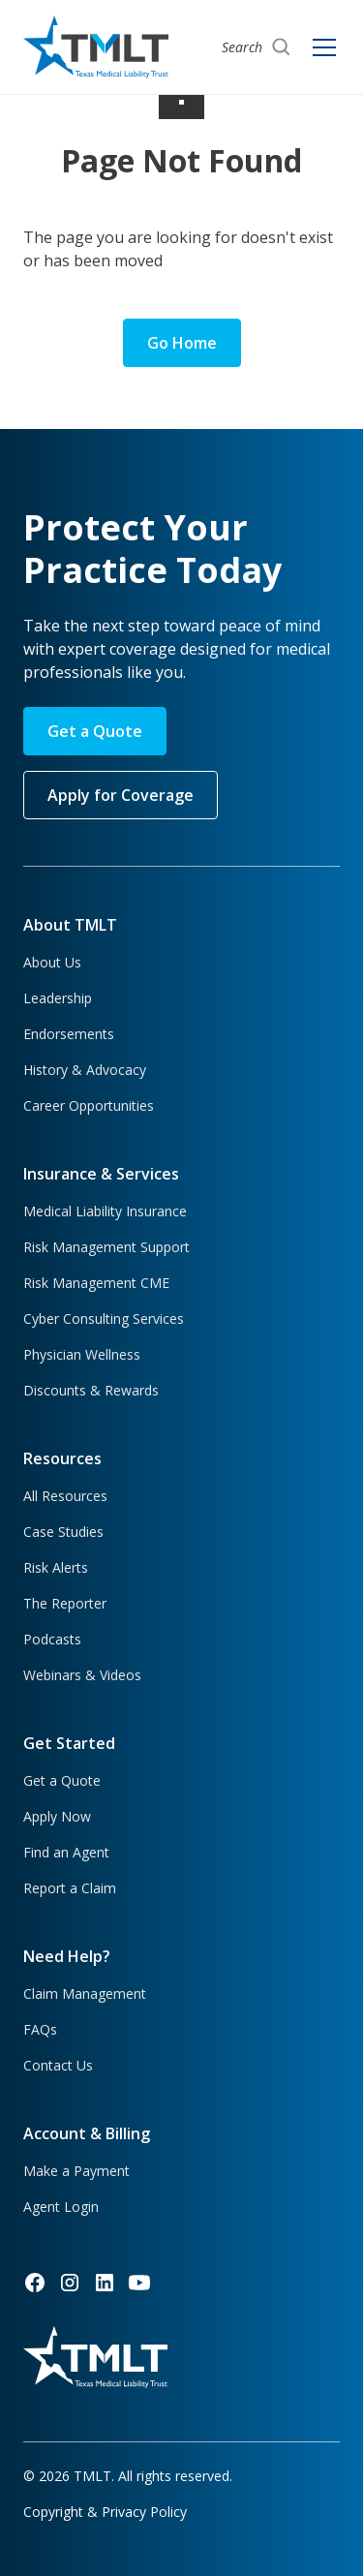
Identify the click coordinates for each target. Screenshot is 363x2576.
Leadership (57, 998)
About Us (52, 962)
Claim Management (84, 1993)
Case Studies (63, 1531)
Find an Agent (66, 1852)
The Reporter (64, 1603)
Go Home (182, 342)
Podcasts (52, 1639)
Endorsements (68, 1034)
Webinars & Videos (82, 1675)
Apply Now (57, 1816)
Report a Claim (69, 1888)
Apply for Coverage (120, 795)
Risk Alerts (55, 1567)
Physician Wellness (81, 1354)
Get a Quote (94, 731)
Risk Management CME (96, 1282)
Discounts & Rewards (91, 1390)
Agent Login (61, 2206)
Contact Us (58, 2065)
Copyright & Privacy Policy (105, 2511)
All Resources (65, 1496)
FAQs (40, 2029)
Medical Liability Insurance (105, 1211)
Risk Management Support (106, 1247)
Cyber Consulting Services (103, 1318)
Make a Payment (76, 2171)
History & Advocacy (84, 1069)
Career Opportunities (88, 1105)
